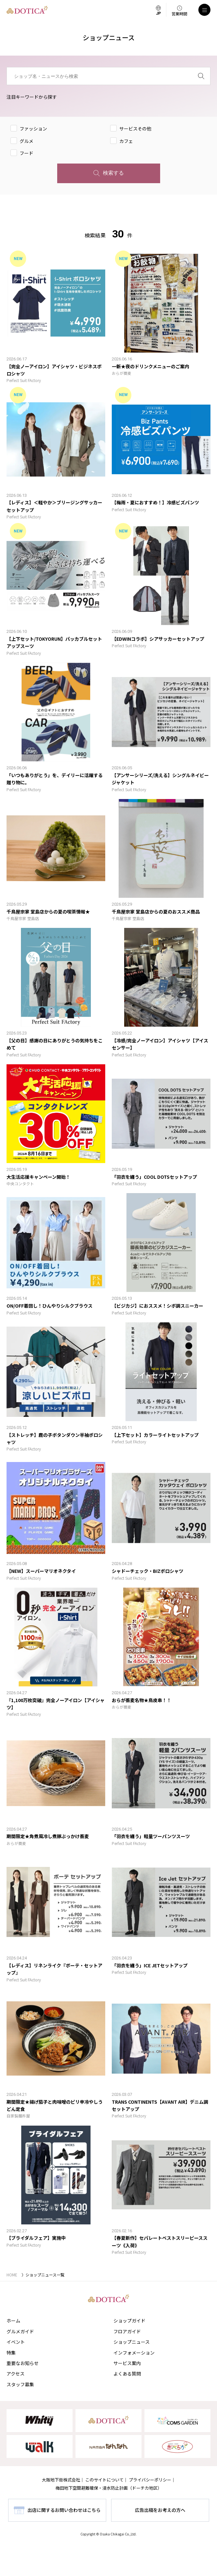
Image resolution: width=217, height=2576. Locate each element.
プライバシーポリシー (150, 2480)
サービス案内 (127, 2363)
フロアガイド (127, 2331)
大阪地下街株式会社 (61, 2480)
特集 (11, 2352)
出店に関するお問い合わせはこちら (64, 2510)
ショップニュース (131, 2342)
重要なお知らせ (23, 2363)
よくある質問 (127, 2373)
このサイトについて (104, 2480)
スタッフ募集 (20, 2384)
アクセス (16, 2373)
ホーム (13, 2320)
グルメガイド (20, 2331)
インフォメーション (134, 2352)
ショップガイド (129, 2320)
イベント (16, 2342)
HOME (12, 2274)
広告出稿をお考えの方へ (160, 2510)
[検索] (201, 76)
